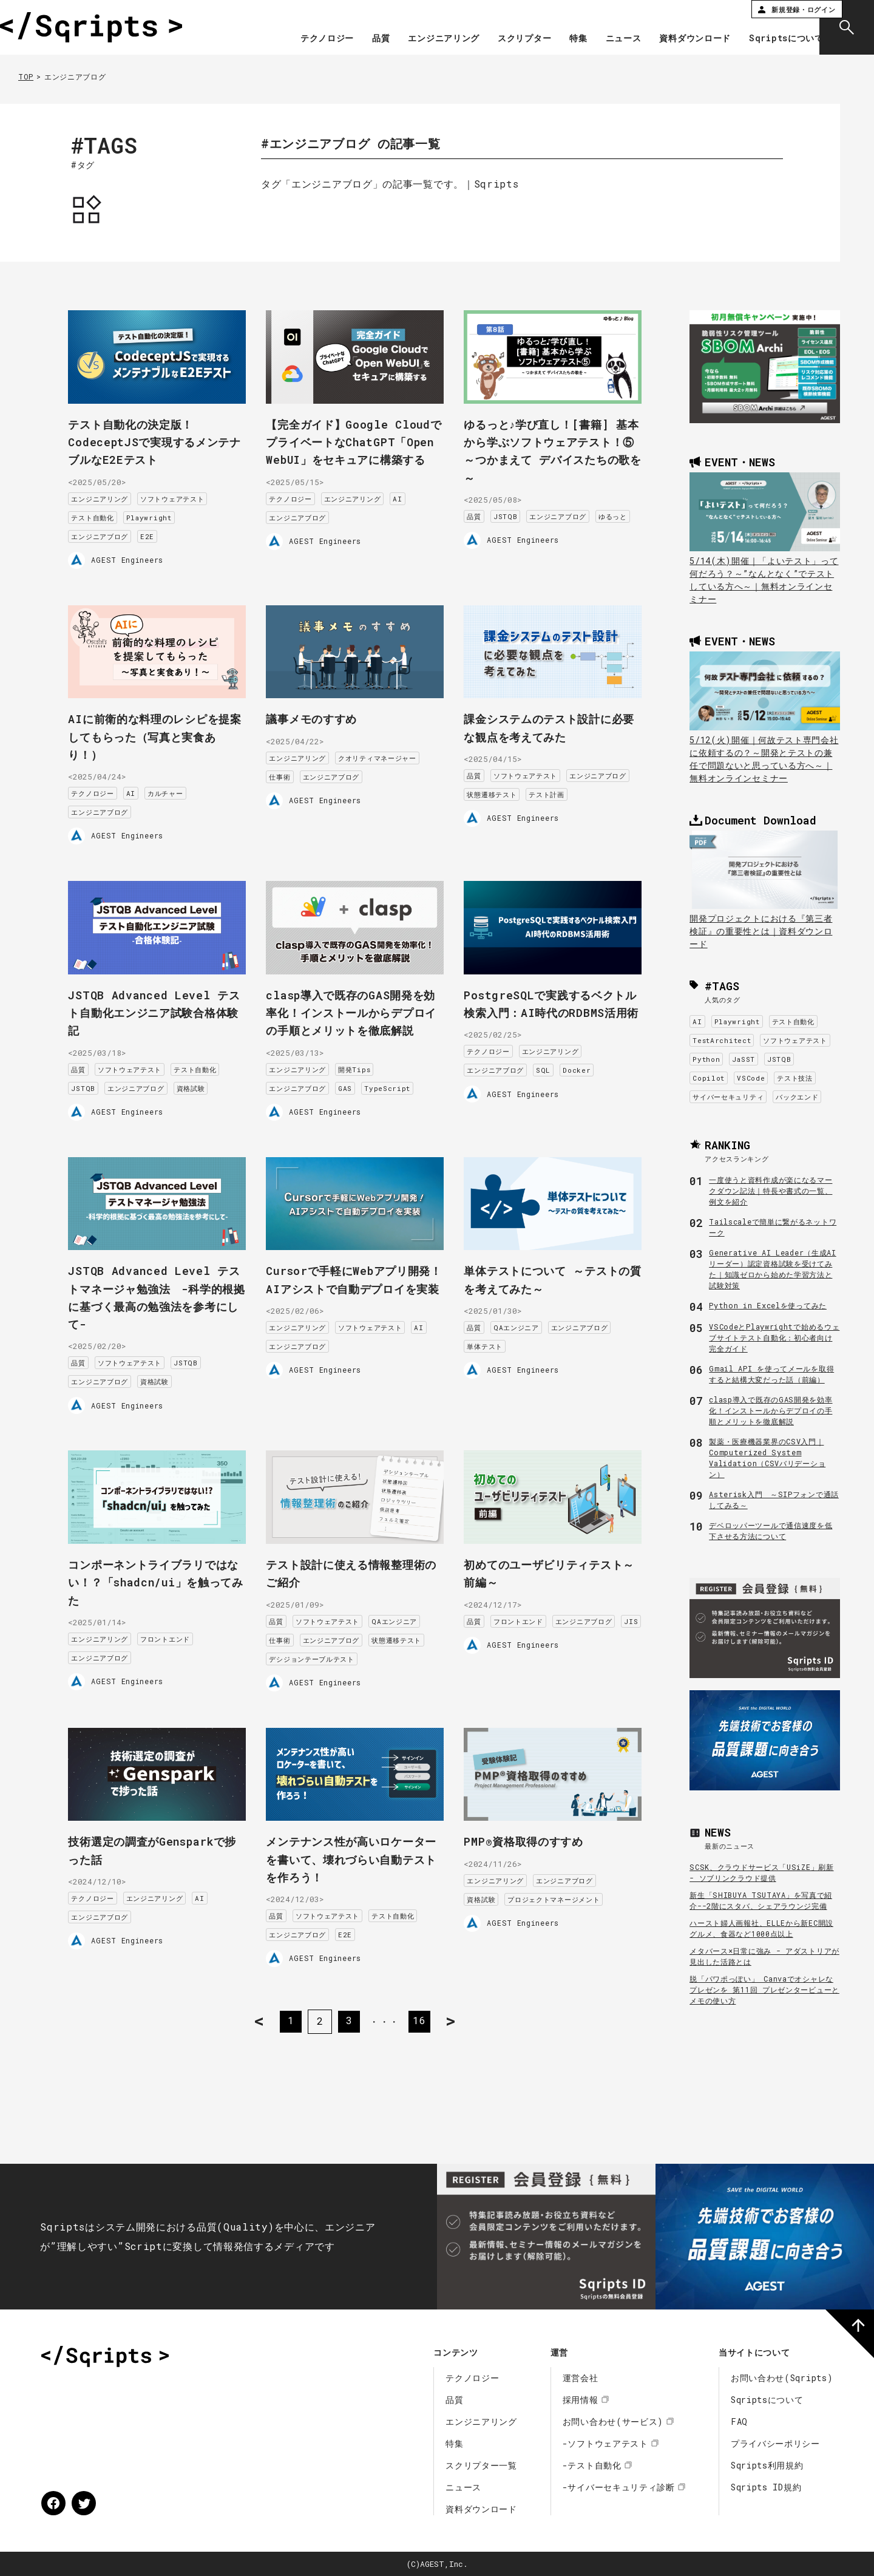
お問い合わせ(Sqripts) (782, 2378)
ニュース (601, 39)
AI (410, 510)
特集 (555, 39)
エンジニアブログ (112, 532)
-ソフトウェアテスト (605, 2443)
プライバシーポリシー (775, 2443)
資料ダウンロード (673, 39)
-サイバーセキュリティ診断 (619, 2487)
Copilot (709, 1077)
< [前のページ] (248, 2015)
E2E (160, 532)
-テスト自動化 (592, 2465)
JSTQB (518, 510)
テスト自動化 (105, 513)
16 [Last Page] (421, 2015)
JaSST (743, 1059)
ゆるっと (493, 529)
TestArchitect (722, 1040)
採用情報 (580, 2399)
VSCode (751, 1077)
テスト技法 (795, 1077)
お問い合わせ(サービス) (613, 2421)
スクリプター (502, 39)
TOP (25, 76)
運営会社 (580, 2378)
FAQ (739, 2421)
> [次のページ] (461, 2015)
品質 (358, 39)
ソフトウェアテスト (185, 494)
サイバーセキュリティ (728, 1096)
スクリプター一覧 (481, 2465)
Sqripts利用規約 (767, 2465)
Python (706, 1059)
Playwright (162, 513)
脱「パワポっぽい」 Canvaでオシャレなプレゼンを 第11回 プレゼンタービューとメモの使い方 (764, 1989)
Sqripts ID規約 (766, 2487)
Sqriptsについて (764, 39)
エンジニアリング (422, 39)
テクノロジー (304, 39)
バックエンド (797, 1096)
